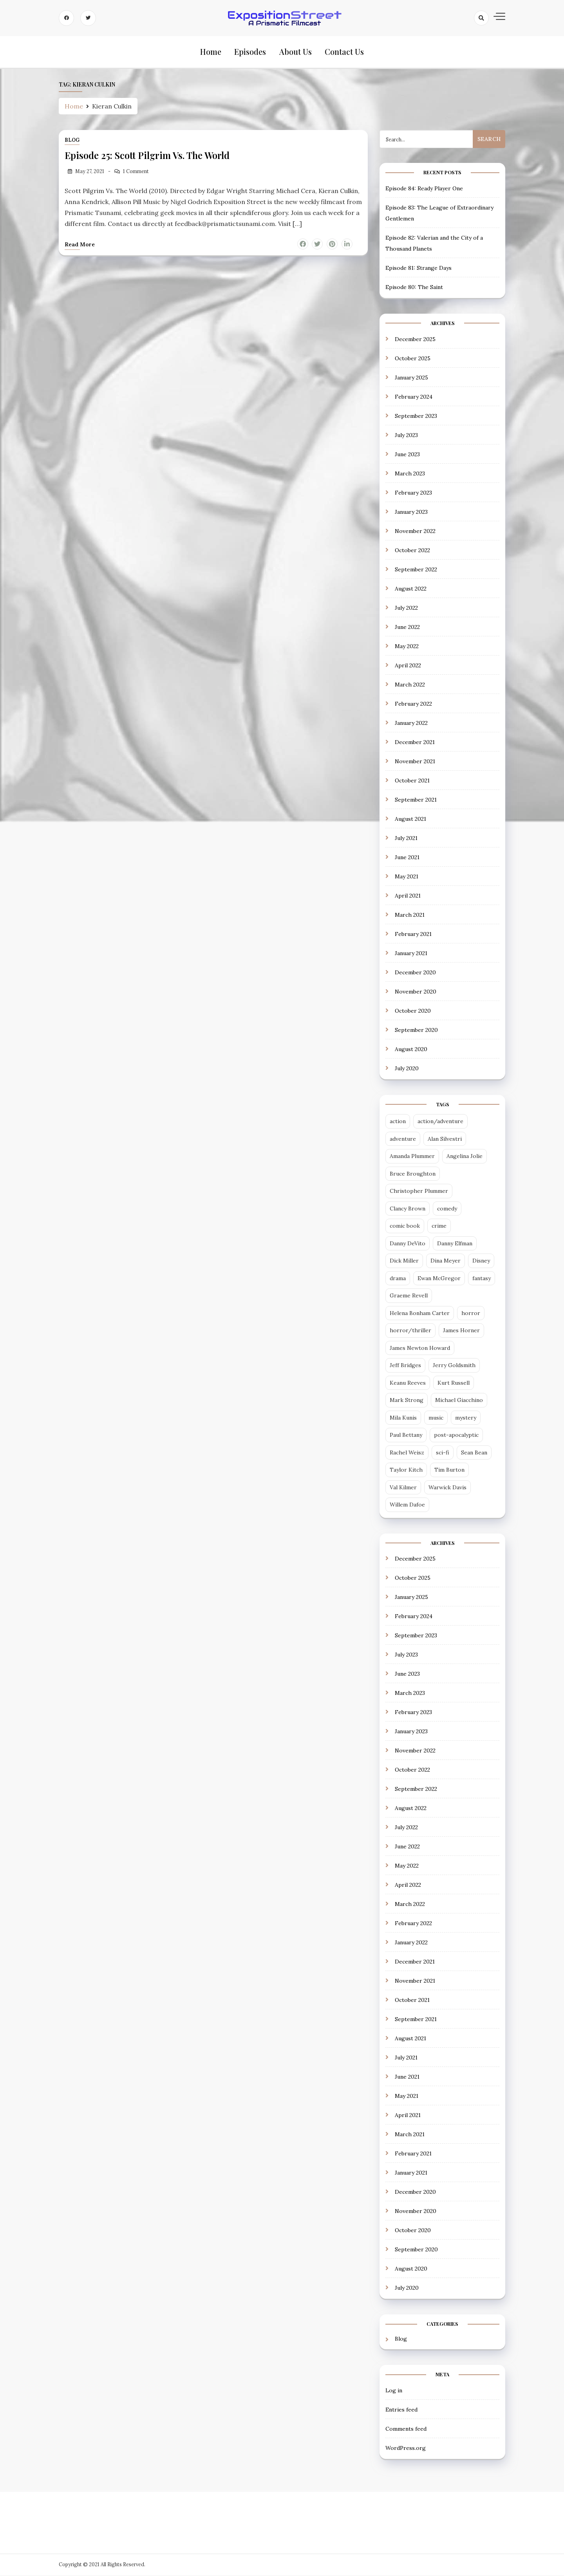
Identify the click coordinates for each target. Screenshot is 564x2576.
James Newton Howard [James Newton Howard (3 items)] (420, 1348)
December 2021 (415, 742)
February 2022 (413, 704)
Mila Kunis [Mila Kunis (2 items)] (403, 1418)
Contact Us (343, 52)
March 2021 (410, 915)
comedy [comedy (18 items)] (447, 1209)
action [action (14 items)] (398, 1122)
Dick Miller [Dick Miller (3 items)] (404, 1261)
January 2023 (411, 512)
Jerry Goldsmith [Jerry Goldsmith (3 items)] (454, 1366)
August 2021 (410, 819)
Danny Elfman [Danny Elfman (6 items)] (454, 1244)
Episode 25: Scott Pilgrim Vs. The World (148, 156)
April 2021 (408, 896)
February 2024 (413, 397)
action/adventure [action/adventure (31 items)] (440, 1122)
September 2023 (416, 416)
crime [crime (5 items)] (439, 1226)
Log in (393, 2391)
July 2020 (407, 1069)
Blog (72, 141)
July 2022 (406, 608)
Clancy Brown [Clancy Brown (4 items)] (407, 1209)
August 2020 (411, 1049)
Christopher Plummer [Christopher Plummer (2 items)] (419, 1192)
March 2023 (410, 474)
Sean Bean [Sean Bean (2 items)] (474, 1453)
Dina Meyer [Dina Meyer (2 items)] (445, 1261)
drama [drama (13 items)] (398, 1279)
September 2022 (416, 570)
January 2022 (411, 723)
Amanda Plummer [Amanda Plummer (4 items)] (412, 1157)
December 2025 (415, 339)
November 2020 (415, 992)
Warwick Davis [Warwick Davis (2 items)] (447, 1488)
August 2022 (411, 589)
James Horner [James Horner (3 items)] (461, 1331)
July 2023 (406, 435)
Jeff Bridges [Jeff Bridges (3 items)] (405, 1366)
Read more (80, 245)
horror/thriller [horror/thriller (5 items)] (410, 1331)
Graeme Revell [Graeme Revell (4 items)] (409, 1296)
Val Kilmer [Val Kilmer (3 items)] (403, 1488)
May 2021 (406, 877)
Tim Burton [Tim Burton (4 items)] (449, 1470)
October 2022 (412, 551)
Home (211, 52)
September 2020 (416, 1030)
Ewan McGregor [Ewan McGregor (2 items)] (439, 1279)
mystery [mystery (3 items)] (465, 1418)
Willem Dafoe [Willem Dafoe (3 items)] (407, 1505)
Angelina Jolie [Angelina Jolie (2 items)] (464, 1157)
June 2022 (407, 627)
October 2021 (412, 781)
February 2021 (413, 934)
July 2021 (406, 838)
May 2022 (407, 646)
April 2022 (408, 666)
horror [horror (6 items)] (470, 1313)
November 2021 (415, 762)
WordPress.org (405, 2448)
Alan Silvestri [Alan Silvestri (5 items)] (445, 1139)
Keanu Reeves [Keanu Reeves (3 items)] (408, 1383)
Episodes (250, 52)
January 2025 (411, 378)
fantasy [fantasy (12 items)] (481, 1279)
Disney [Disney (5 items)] (481, 1261)
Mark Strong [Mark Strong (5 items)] (406, 1401)
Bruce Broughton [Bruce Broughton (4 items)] (413, 1174)
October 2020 (413, 1011)
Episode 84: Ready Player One (424, 189)
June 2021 (407, 858)
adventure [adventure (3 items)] (403, 1139)
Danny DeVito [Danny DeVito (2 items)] (407, 1244)
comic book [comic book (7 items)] (405, 1226)
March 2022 (410, 685)
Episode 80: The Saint (414, 287)
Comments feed (406, 2429)
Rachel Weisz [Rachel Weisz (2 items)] (407, 1453)
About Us (295, 52)
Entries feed (401, 2410)
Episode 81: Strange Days (418, 268)
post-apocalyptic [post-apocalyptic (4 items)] (456, 1436)
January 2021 (411, 953)
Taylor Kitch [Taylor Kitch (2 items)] (406, 1470)
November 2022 (415, 531)
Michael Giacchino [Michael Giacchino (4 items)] (459, 1401)
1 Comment (136, 172)
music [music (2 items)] (435, 1418)
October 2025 (412, 359)
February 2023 (413, 493)
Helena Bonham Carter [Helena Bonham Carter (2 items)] (420, 1313)
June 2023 (407, 455)
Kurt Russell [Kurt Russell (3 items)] (453, 1383)
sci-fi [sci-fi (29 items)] (442, 1453)
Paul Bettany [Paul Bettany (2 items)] (406, 1436)
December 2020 (415, 973)
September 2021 (416, 800)
